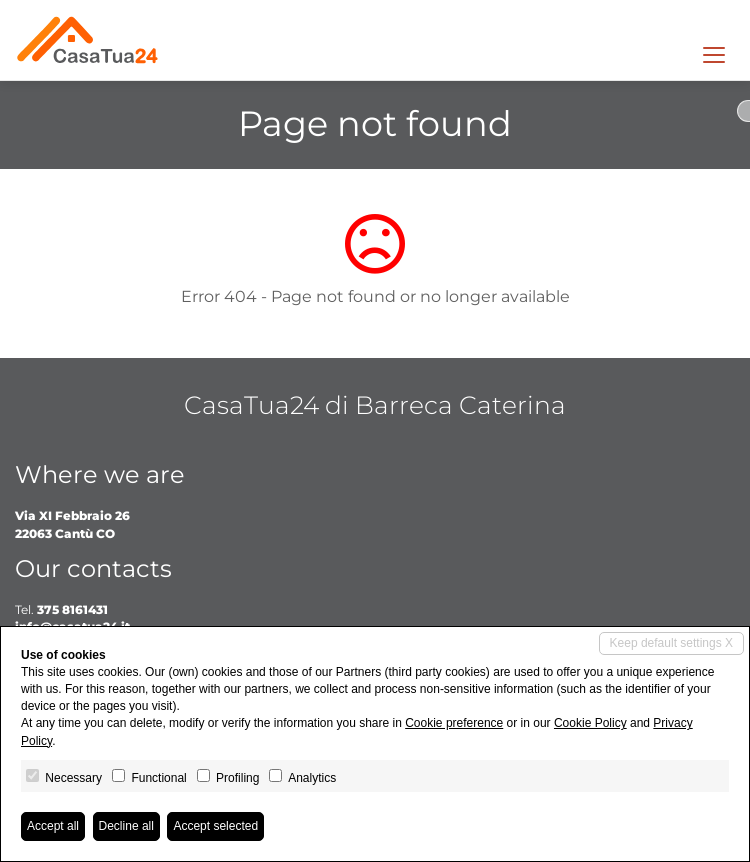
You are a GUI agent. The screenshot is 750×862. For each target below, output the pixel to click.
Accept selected (215, 826)
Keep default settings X (671, 643)
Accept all (53, 826)
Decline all (126, 826)
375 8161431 (72, 609)
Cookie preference (454, 723)
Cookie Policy (590, 723)
